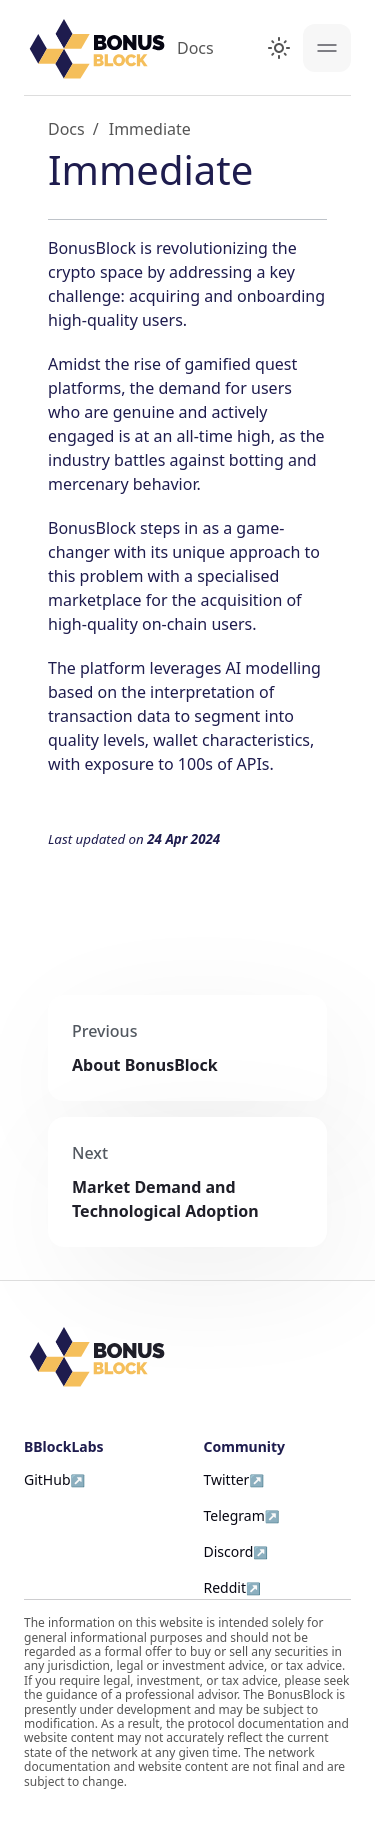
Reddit (225, 1587)
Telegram (234, 1515)
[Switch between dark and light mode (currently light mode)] (279, 48)
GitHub (47, 1479)
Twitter (227, 1479)
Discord (229, 1551)
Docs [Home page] (66, 129)
